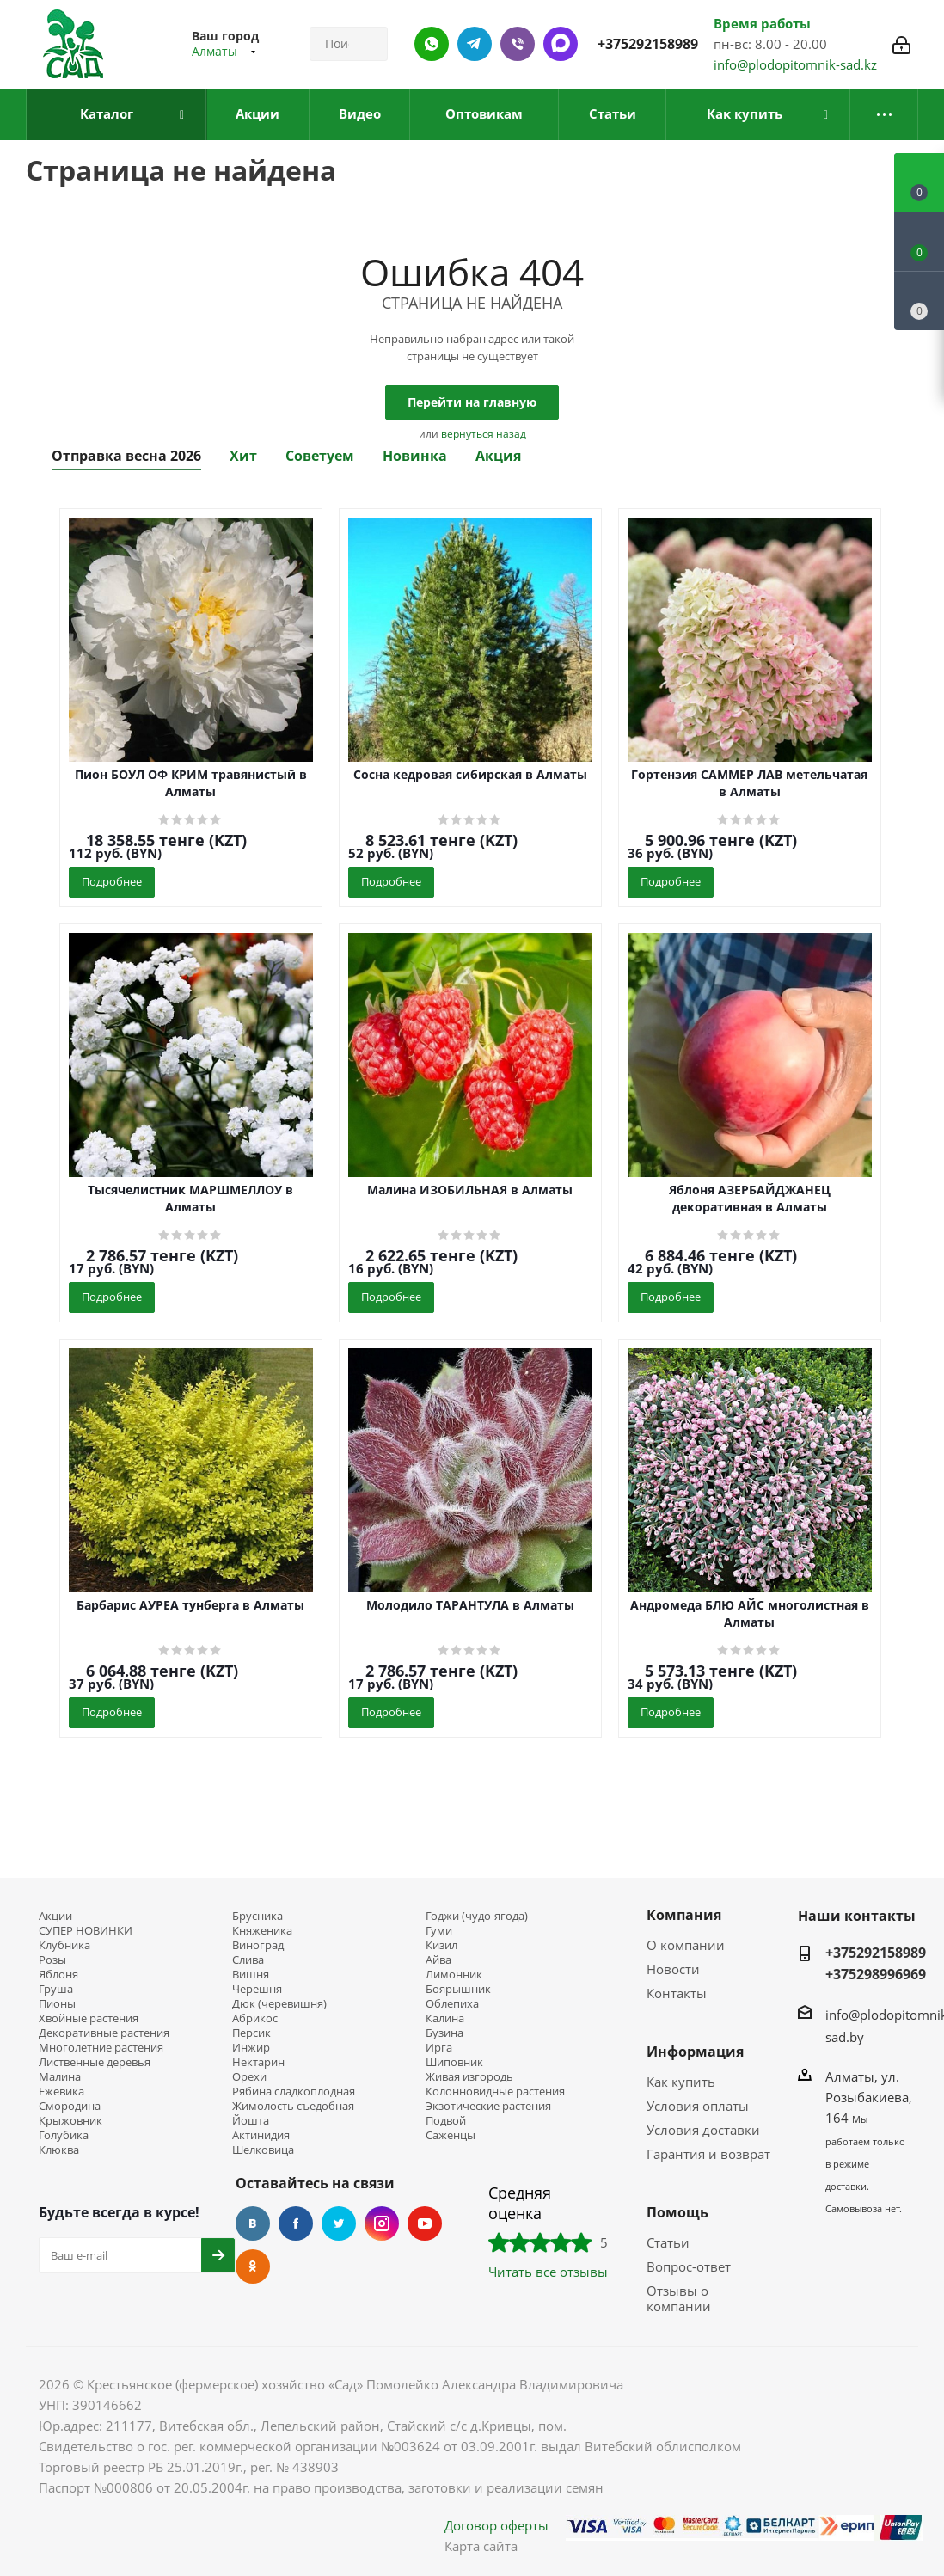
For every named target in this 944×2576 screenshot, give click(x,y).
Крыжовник (70, 2120)
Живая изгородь (469, 2076)
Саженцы (450, 2135)
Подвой (446, 2120)
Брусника (257, 1916)
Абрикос (255, 2018)
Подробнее (112, 881)
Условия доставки (703, 2129)
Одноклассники (253, 2266)
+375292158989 (648, 43)
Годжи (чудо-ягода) (477, 1916)
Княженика (262, 1930)
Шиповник (454, 2062)
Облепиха (452, 2003)
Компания (684, 1914)
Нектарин (258, 2062)
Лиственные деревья (94, 2062)
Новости (673, 1969)
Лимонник (454, 1974)
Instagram (382, 2223)
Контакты (677, 1993)
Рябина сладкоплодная (293, 2091)
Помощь (677, 2212)
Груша (56, 1989)
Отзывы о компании (679, 2298)
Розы (52, 1960)
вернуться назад (483, 433)
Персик (251, 2033)
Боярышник (458, 1989)
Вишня (250, 1974)
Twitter (339, 2223)
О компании (686, 1944)
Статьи (668, 2242)
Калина (445, 2018)
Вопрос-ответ (689, 2266)
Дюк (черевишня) (279, 2003)
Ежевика (61, 2091)
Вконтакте (253, 2223)
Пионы (57, 2003)
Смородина (70, 2106)
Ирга (439, 2047)
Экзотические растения (488, 2106)
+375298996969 (875, 1974)
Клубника (64, 1945)
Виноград (258, 1945)
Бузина (444, 2033)
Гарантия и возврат (708, 2153)
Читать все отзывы (548, 2271)
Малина (60, 2076)
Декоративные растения (104, 2033)
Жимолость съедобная (293, 2106)
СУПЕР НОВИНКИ (85, 1930)
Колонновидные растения (495, 2091)
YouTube (425, 2223)
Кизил (441, 1945)
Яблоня (58, 1974)
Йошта (250, 2120)
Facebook (296, 2223)
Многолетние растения (101, 2047)
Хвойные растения (88, 2018)
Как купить (681, 2081)
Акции (55, 1916)
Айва (438, 1960)
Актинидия (261, 2135)
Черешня (257, 1989)
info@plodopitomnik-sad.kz (795, 64)
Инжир (251, 2047)
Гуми (439, 1930)
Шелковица (263, 2150)
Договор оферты (496, 2525)
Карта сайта (481, 2546)
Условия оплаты (698, 2105)
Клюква (59, 2150)
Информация (695, 2051)
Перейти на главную (472, 402)
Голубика (64, 2135)
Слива (248, 1960)
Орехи (249, 2076)
